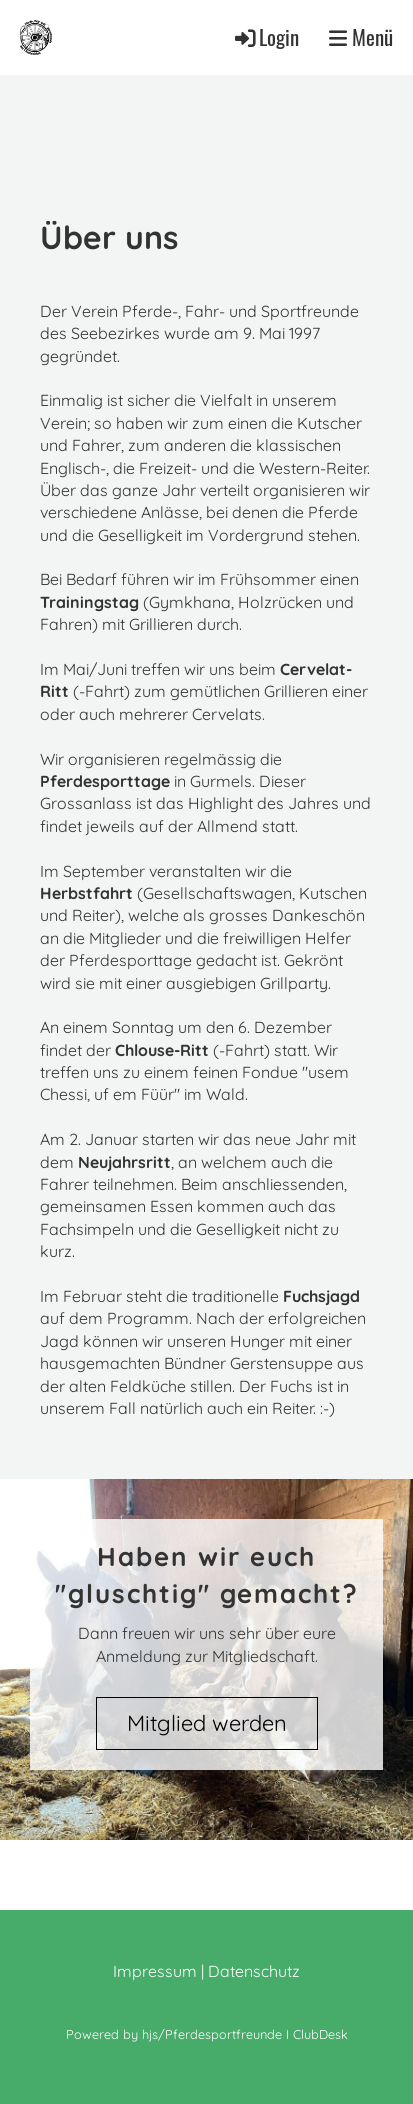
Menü (361, 37)
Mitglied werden (207, 1723)
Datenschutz (254, 1971)
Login (265, 36)
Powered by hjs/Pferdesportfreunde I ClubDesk (207, 2034)
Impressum (155, 1971)
